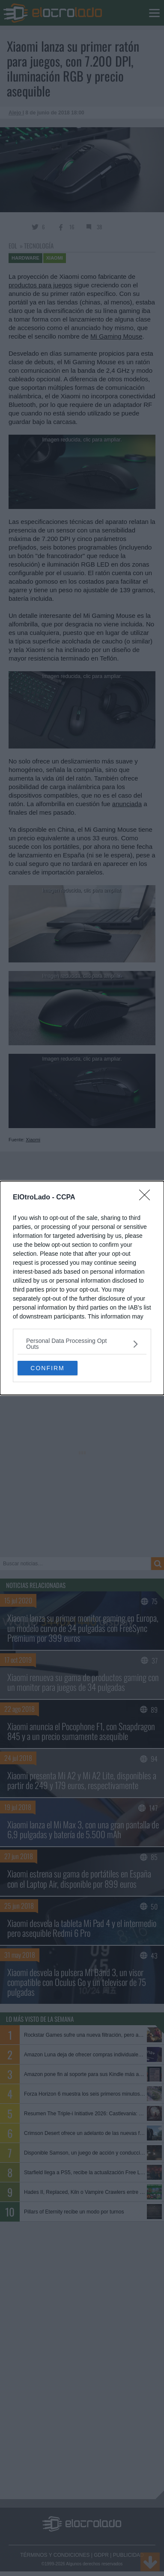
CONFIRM (47, 1368)
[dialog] (82, 1288)
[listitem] (82, 1344)
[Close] (147, 1198)
